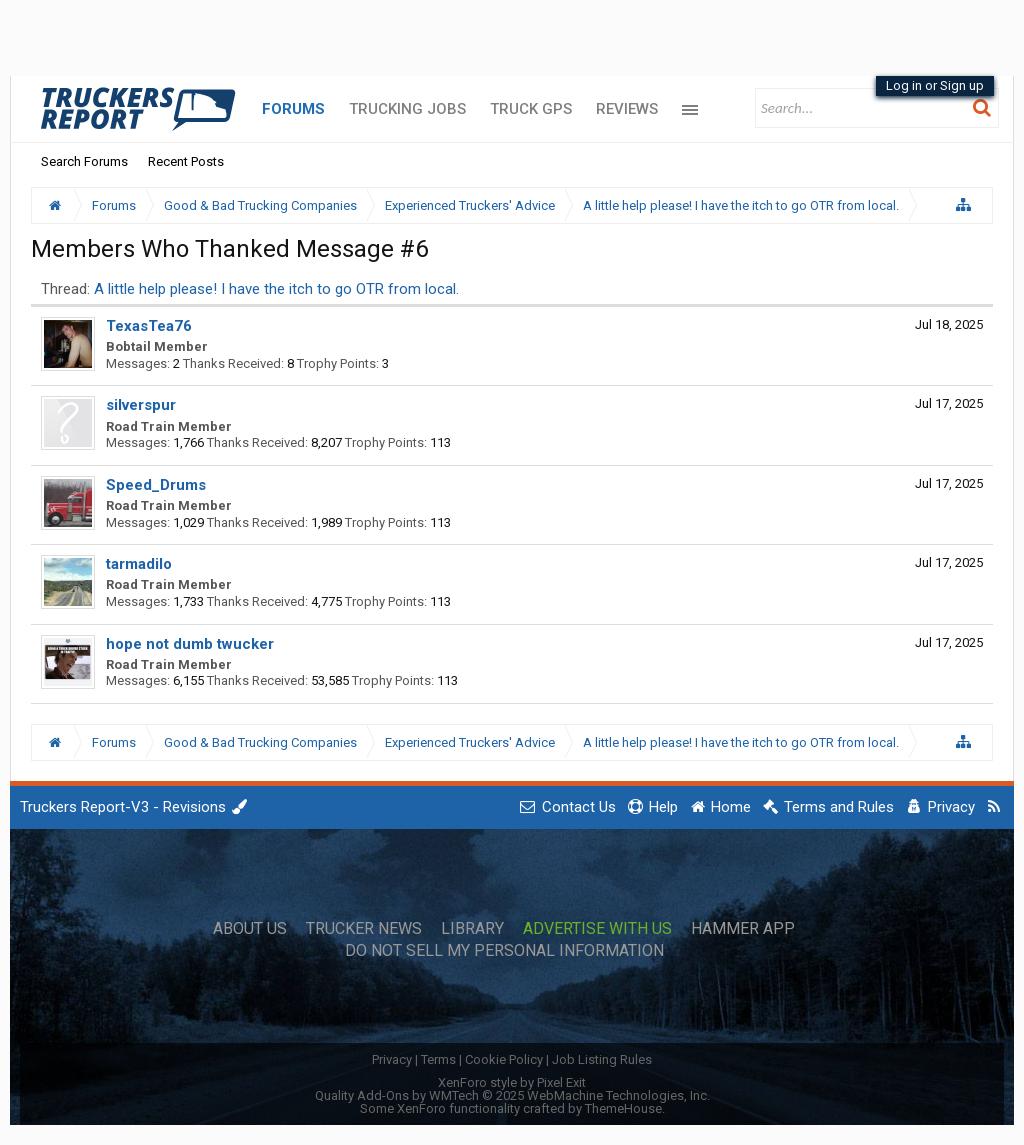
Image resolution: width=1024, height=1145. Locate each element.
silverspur (141, 405)
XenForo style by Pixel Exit (512, 1082)
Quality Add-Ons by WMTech (512, 1095)
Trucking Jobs (407, 109)
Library (472, 929)
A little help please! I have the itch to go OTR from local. (276, 289)
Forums (293, 109)
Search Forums (84, 161)
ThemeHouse (623, 1108)
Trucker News (364, 929)
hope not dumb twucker (190, 644)
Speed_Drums (156, 485)
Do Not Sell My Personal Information (504, 951)
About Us (250, 929)
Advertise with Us (597, 929)
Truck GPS (531, 109)
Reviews (627, 109)
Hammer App (743, 929)
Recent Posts (186, 161)
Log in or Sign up (935, 85)
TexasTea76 (149, 326)
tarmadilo (139, 564)
